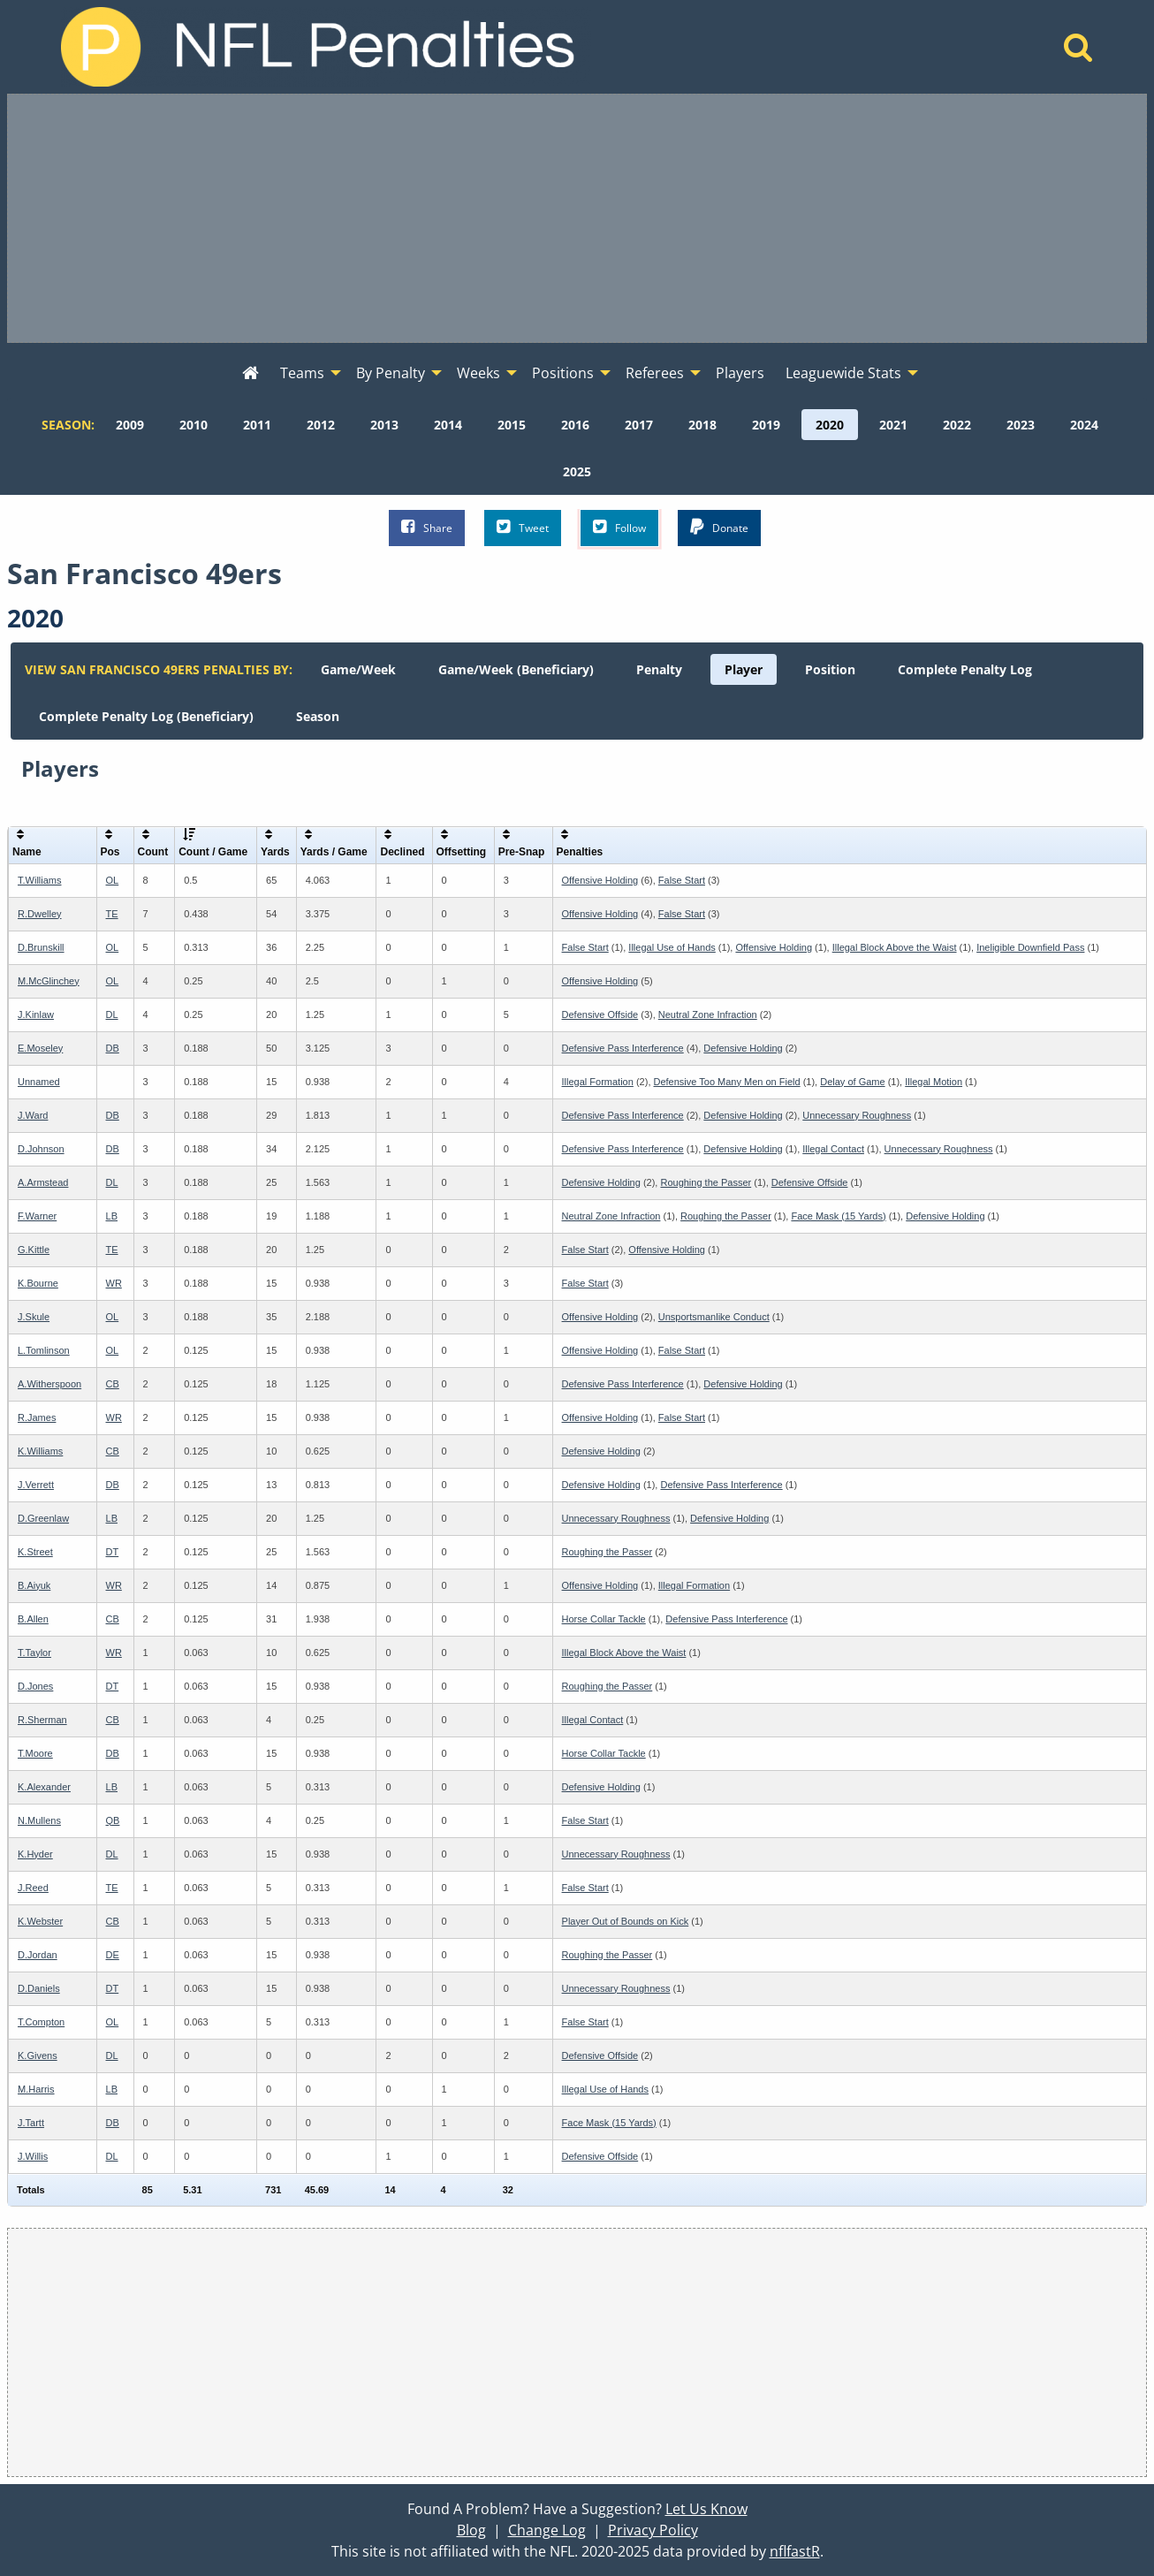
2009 (130, 424)
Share (426, 527)
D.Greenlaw (43, 1518)
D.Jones (35, 1686)
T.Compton (41, 2022)
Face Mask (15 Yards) (838, 1216)
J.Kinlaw (36, 1014)
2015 (511, 424)
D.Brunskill (41, 947)
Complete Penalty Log (965, 669)
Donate (719, 527)
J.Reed (33, 1887)
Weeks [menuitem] (478, 373)
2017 (639, 424)
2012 (321, 424)
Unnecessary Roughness (856, 1115)
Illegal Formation (598, 1081)
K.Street (35, 1551)
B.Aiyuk (34, 1585)
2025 (577, 471)
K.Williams (40, 1451)
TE (112, 913)
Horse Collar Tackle (604, 1619)
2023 (1020, 424)
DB (112, 1048)
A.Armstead (43, 1182)
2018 (702, 424)
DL (112, 1014)
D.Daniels (39, 1988)
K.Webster (40, 1921)
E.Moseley (40, 1048)
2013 (384, 424)
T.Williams (40, 880)
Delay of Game (852, 1081)
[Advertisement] (577, 218)
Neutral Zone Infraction (707, 1014)
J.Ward (33, 1115)
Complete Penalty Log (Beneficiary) (146, 716)
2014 (448, 424)
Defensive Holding (742, 1048)
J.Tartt (31, 2122)
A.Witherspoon (49, 1384)
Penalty (659, 669)
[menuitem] (251, 374)
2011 (257, 424)
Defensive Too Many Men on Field (727, 1081)
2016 (575, 424)
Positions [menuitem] (563, 373)
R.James (37, 1417)
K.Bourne (38, 1283)
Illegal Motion (933, 1081)
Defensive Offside (600, 1014)
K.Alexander (44, 1787)
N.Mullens (39, 1820)
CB (112, 1384)
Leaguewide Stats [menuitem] (843, 373)
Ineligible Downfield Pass (1030, 947)
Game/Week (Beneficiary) (516, 669)
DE (112, 1954)
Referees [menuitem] (655, 373)
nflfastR (795, 2551)
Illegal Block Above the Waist (894, 947)
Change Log (547, 2530)
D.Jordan (37, 1954)
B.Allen (33, 1619)
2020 (830, 424)
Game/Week (358, 669)
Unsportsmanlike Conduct (714, 1316)
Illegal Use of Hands (671, 947)
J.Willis (33, 2156)
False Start (681, 880)
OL (112, 880)
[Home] (1078, 52)
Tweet (523, 527)
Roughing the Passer (705, 1182)
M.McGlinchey (49, 981)
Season (317, 716)
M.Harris (36, 2089)
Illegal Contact (833, 1149)
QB (113, 1820)
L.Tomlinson (44, 1350)
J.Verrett (36, 1484)
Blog (471, 2530)
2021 (893, 424)
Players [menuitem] (740, 373)
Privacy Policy (653, 2530)
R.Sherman (42, 1719)
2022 (957, 424)
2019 (766, 424)
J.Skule (33, 1316)
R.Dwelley (40, 913)
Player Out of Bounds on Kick (625, 1921)
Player (744, 669)
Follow (619, 527)
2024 (1084, 424)
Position (830, 669)
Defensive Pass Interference (623, 1048)
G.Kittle (33, 1249)
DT (112, 1551)
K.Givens (37, 2055)
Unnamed (39, 1081)
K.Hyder (35, 1854)
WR (114, 1283)
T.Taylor (34, 1652)
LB (112, 1216)
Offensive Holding (600, 880)
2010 (193, 424)
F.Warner (37, 1216)
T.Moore (35, 1753)
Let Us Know (706, 2509)
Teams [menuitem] (302, 373)
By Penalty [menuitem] (390, 373)
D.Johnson (41, 1149)
